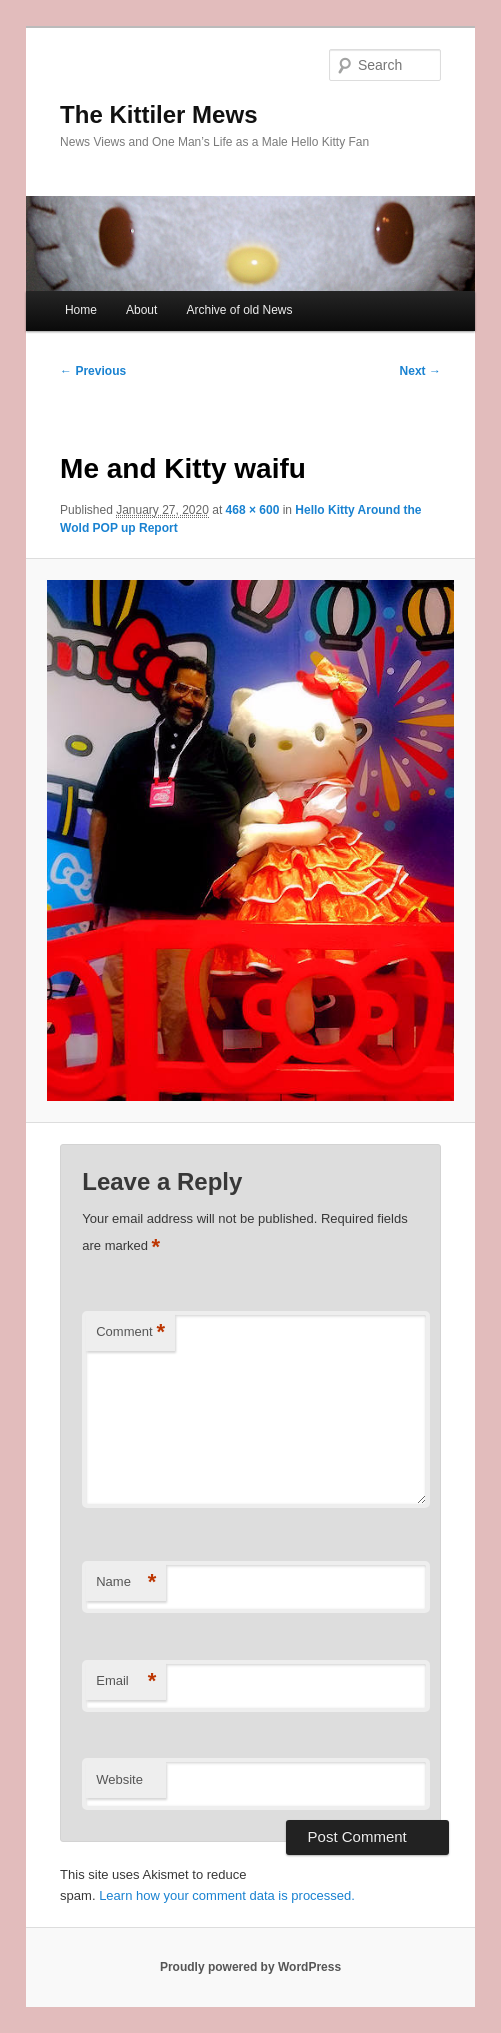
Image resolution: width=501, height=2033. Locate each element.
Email (126, 1681)
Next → (420, 371)
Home (81, 310)
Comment (130, 1332)
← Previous (93, 371)
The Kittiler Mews (158, 114)
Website (119, 1779)
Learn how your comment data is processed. (227, 1895)
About (141, 310)
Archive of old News (239, 310)
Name (126, 1582)
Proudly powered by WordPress (250, 1967)
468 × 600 (253, 510)
